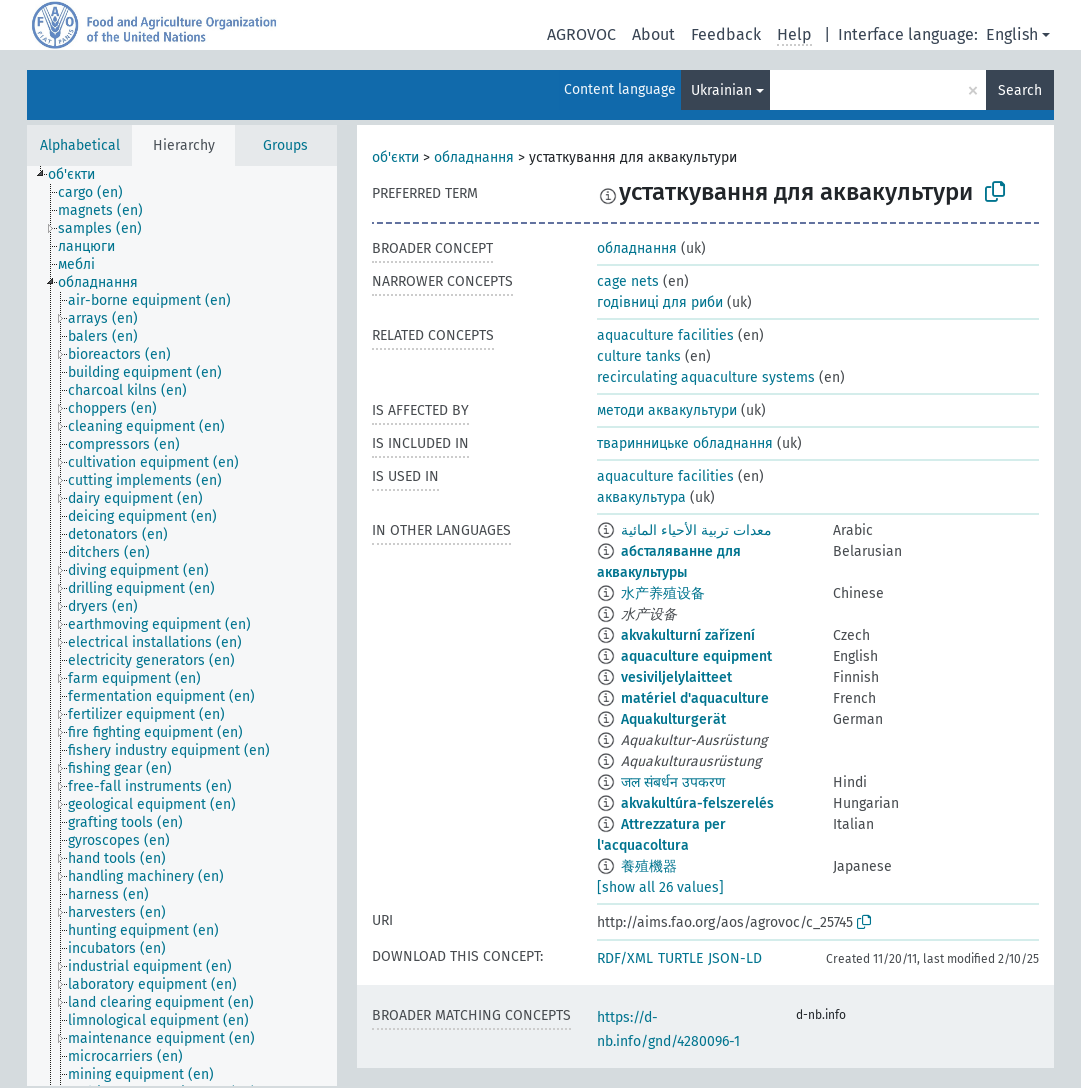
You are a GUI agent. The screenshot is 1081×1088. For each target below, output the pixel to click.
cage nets (628, 281)
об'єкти (395, 157)
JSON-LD (735, 958)
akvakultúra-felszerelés (697, 803)
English (1012, 34)
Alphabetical (80, 145)
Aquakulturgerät (673, 719)
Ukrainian (721, 90)
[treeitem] (80, 175)
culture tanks (639, 356)
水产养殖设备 (663, 593)
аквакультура (641, 497)
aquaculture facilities (665, 335)
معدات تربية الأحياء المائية (696, 530)
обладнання (474, 157)
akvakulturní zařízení (688, 635)
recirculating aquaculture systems (706, 377)
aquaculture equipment (696, 656)
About (653, 34)
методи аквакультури (667, 410)
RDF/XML (625, 958)
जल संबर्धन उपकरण (673, 782)
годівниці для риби (660, 302)
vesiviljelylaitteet (676, 677)
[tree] (182, 626)
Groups (285, 145)
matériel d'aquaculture (695, 698)
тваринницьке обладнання (685, 443)
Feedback (726, 34)
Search (1020, 90)
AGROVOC (581, 34)
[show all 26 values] (660, 887)
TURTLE (680, 958)
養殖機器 (649, 866)
